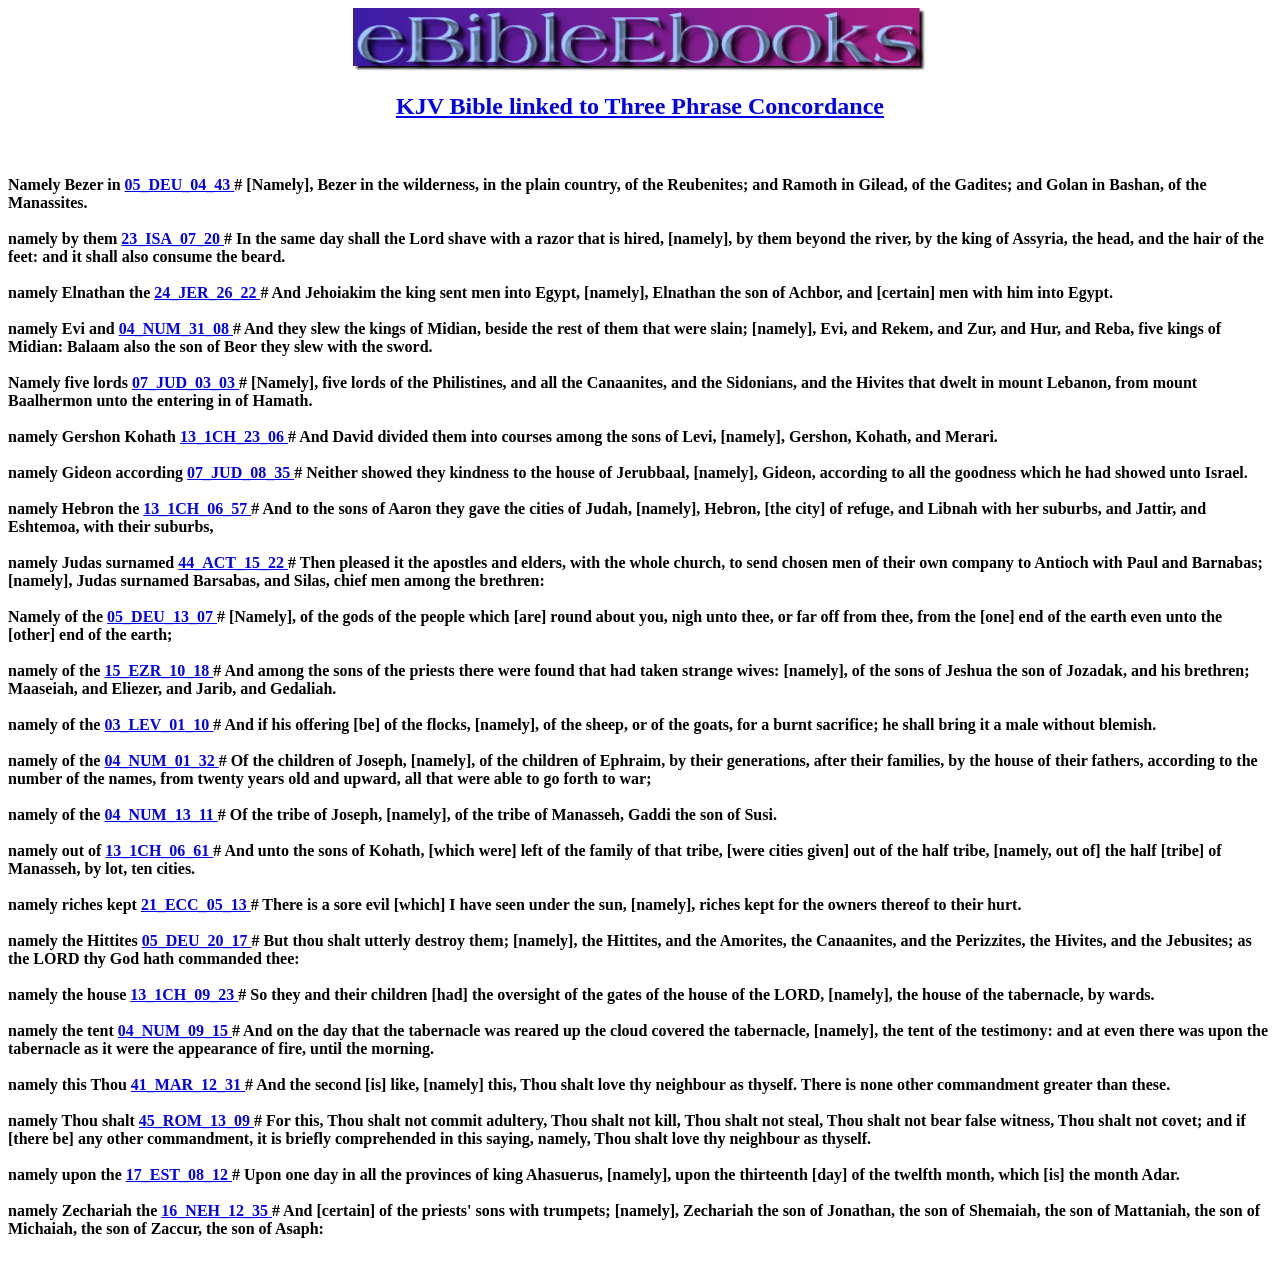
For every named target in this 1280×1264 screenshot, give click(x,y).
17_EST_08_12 (179, 1174)
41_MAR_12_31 (188, 1084)
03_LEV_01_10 (158, 724)
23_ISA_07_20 (172, 238)
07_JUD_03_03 (185, 382)
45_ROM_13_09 (196, 1120)
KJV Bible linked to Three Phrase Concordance (640, 106)
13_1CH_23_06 (234, 436)
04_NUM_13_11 (160, 814)
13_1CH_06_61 (159, 850)
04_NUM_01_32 (161, 760)
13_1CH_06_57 (197, 508)
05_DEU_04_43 (180, 184)
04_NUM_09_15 (175, 1030)
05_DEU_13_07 (162, 616)
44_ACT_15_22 (233, 562)
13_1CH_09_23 (184, 994)
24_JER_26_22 (207, 292)
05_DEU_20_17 (197, 940)
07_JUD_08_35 (240, 472)
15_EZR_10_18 (158, 670)
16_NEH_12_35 (216, 1210)
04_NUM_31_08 (176, 328)
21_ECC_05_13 (196, 904)
